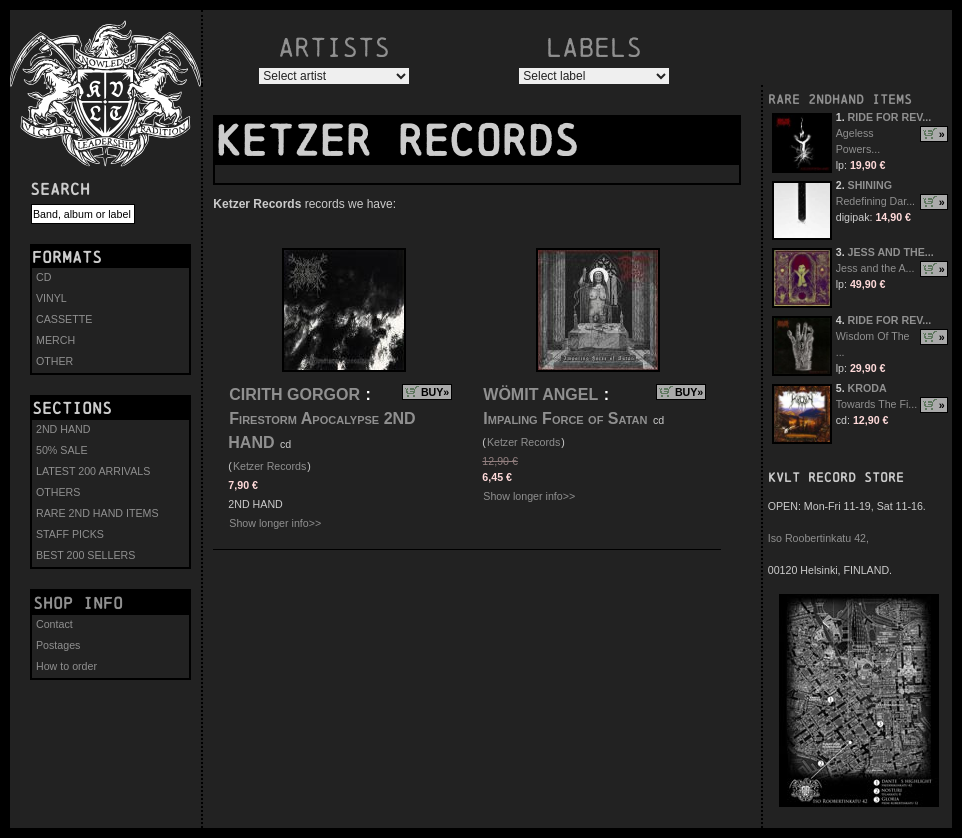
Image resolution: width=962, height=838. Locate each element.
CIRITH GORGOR (294, 394)
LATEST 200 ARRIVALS (93, 471)
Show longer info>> (275, 523)
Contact (54, 624)
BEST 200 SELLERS (85, 555)
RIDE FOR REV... (890, 117)
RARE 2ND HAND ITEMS (97, 513)
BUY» (435, 392)
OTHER (54, 361)
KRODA (867, 388)
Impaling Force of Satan (565, 418)
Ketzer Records (269, 466)
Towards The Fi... (877, 404)
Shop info (78, 603)
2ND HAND (63, 429)
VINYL (51, 298)
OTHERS (58, 492)
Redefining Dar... (875, 201)
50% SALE (62, 450)
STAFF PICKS (70, 534)
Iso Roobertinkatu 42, (818, 538)
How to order (66, 666)
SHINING (870, 185)
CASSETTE (64, 319)
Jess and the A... (875, 268)
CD (43, 277)
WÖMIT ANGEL (540, 394)
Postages (58, 645)
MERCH (55, 340)
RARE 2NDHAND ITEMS (840, 99)
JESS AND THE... (891, 252)
